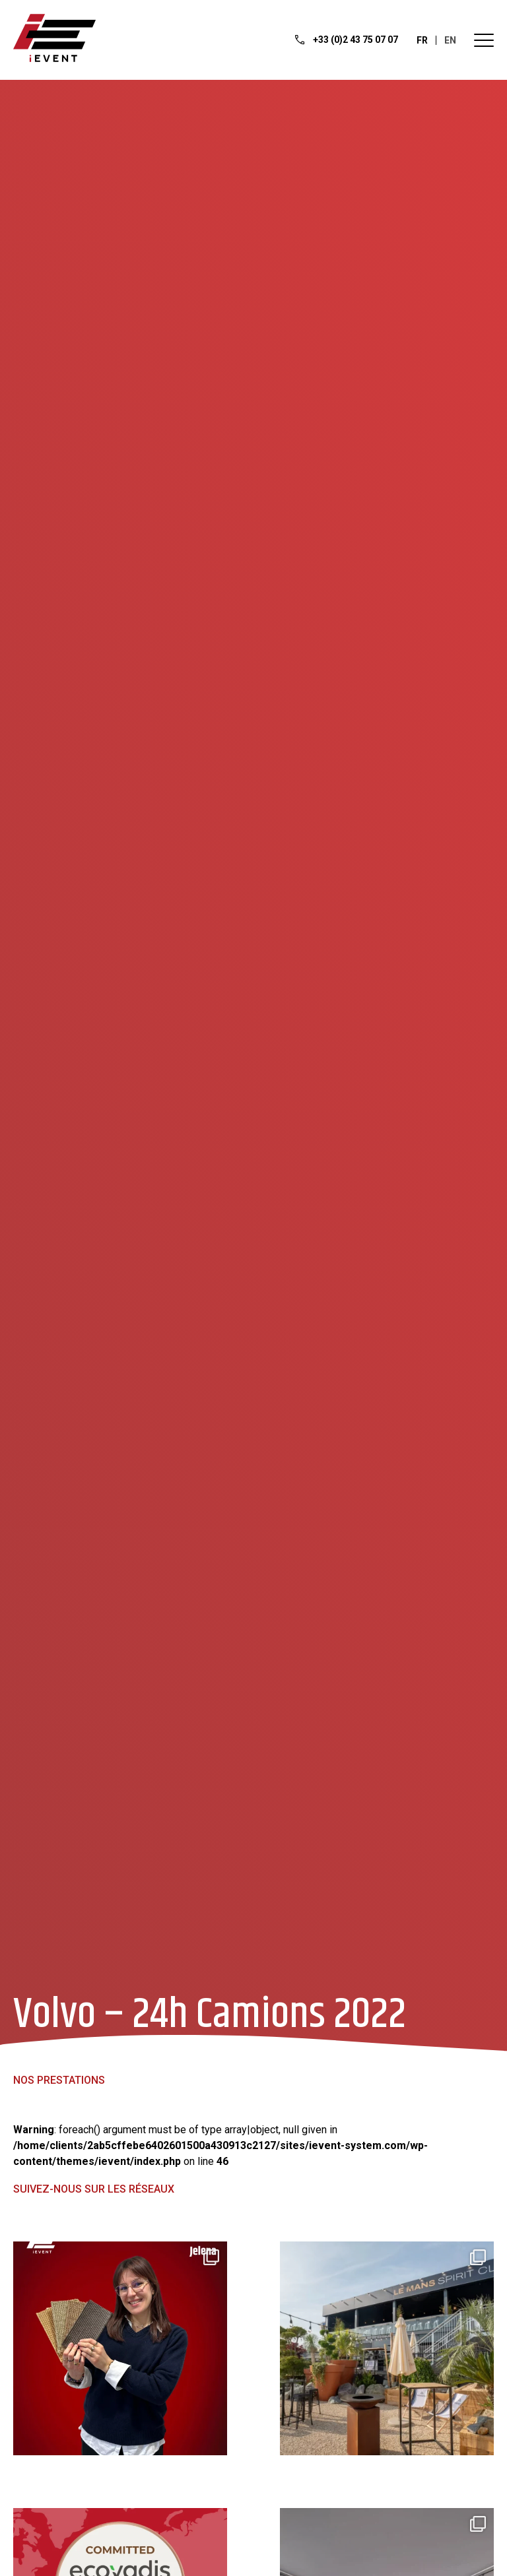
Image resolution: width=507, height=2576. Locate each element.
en (450, 40)
